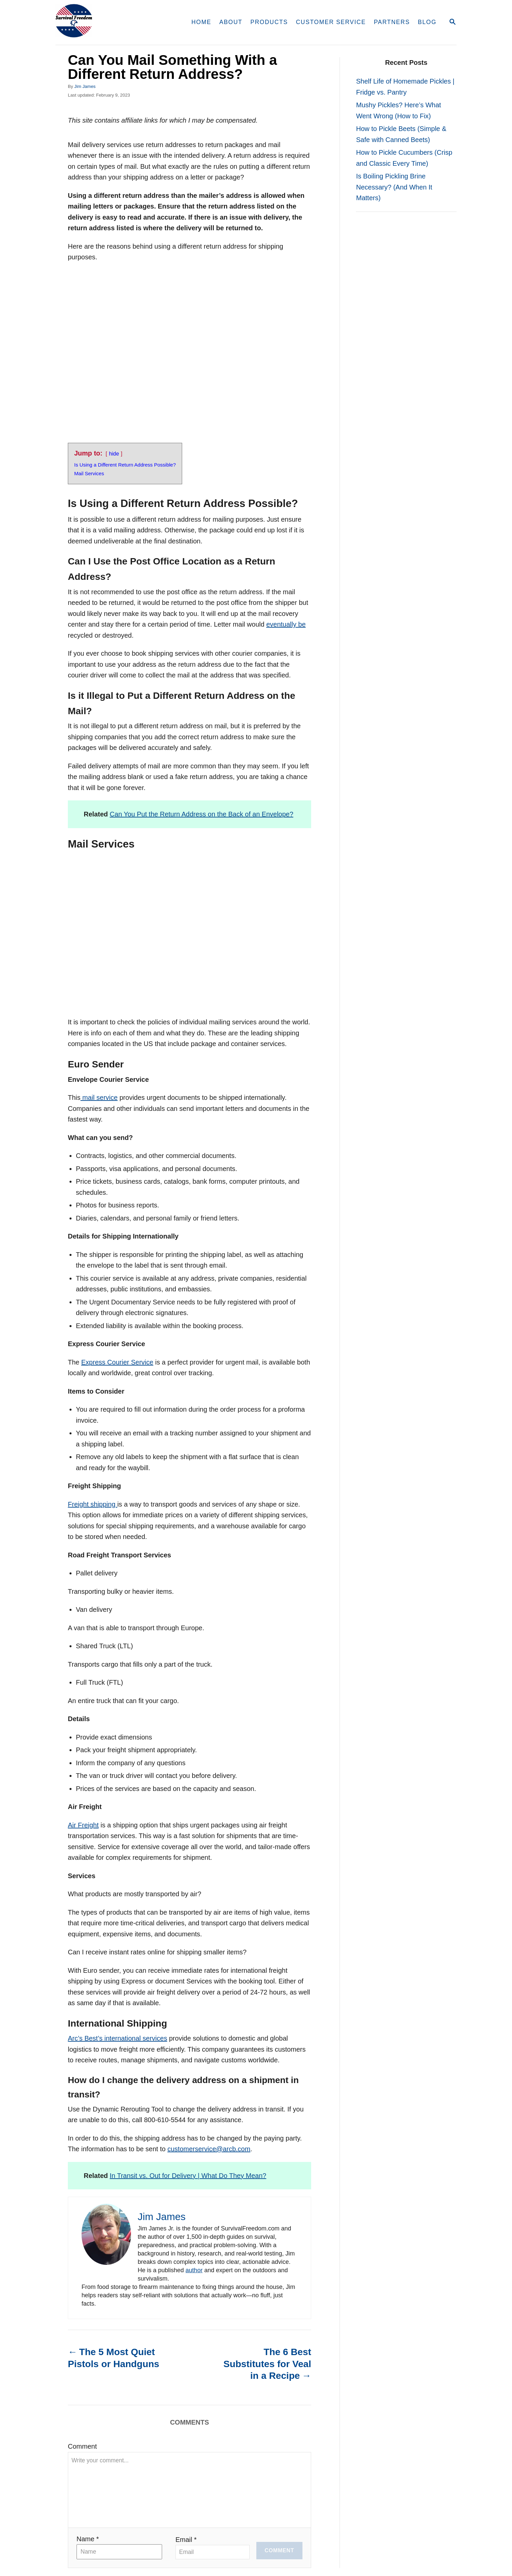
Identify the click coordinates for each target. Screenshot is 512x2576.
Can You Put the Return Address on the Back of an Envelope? (201, 814)
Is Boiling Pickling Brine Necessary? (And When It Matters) (394, 187)
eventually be (286, 624)
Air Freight (83, 1824)
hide (114, 454)
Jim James (85, 86)
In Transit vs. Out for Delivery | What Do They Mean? (188, 2175)
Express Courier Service (117, 1362)
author (194, 2270)
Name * (88, 2538)
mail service (99, 1097)
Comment (82, 2446)
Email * (186, 2539)
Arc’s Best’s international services (117, 2038)
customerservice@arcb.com (208, 2149)
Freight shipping (92, 1504)
